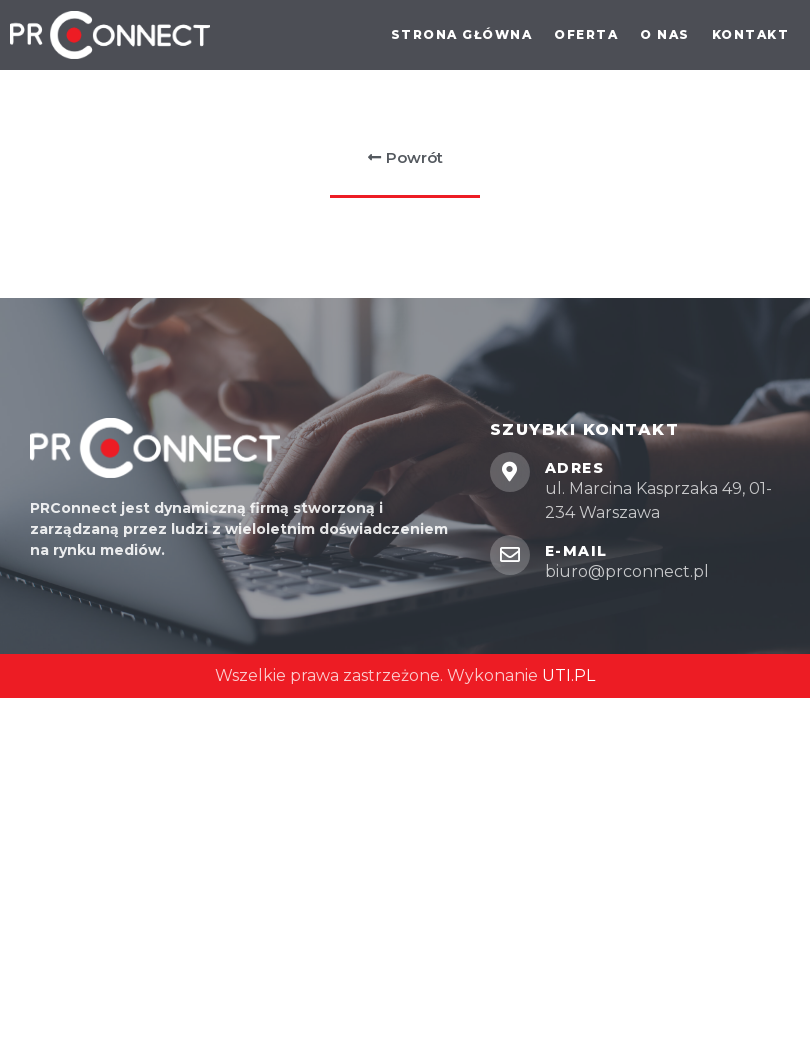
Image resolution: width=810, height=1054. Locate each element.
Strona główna (462, 34)
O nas (665, 34)
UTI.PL (568, 675)
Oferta (586, 34)
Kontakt (751, 34)
